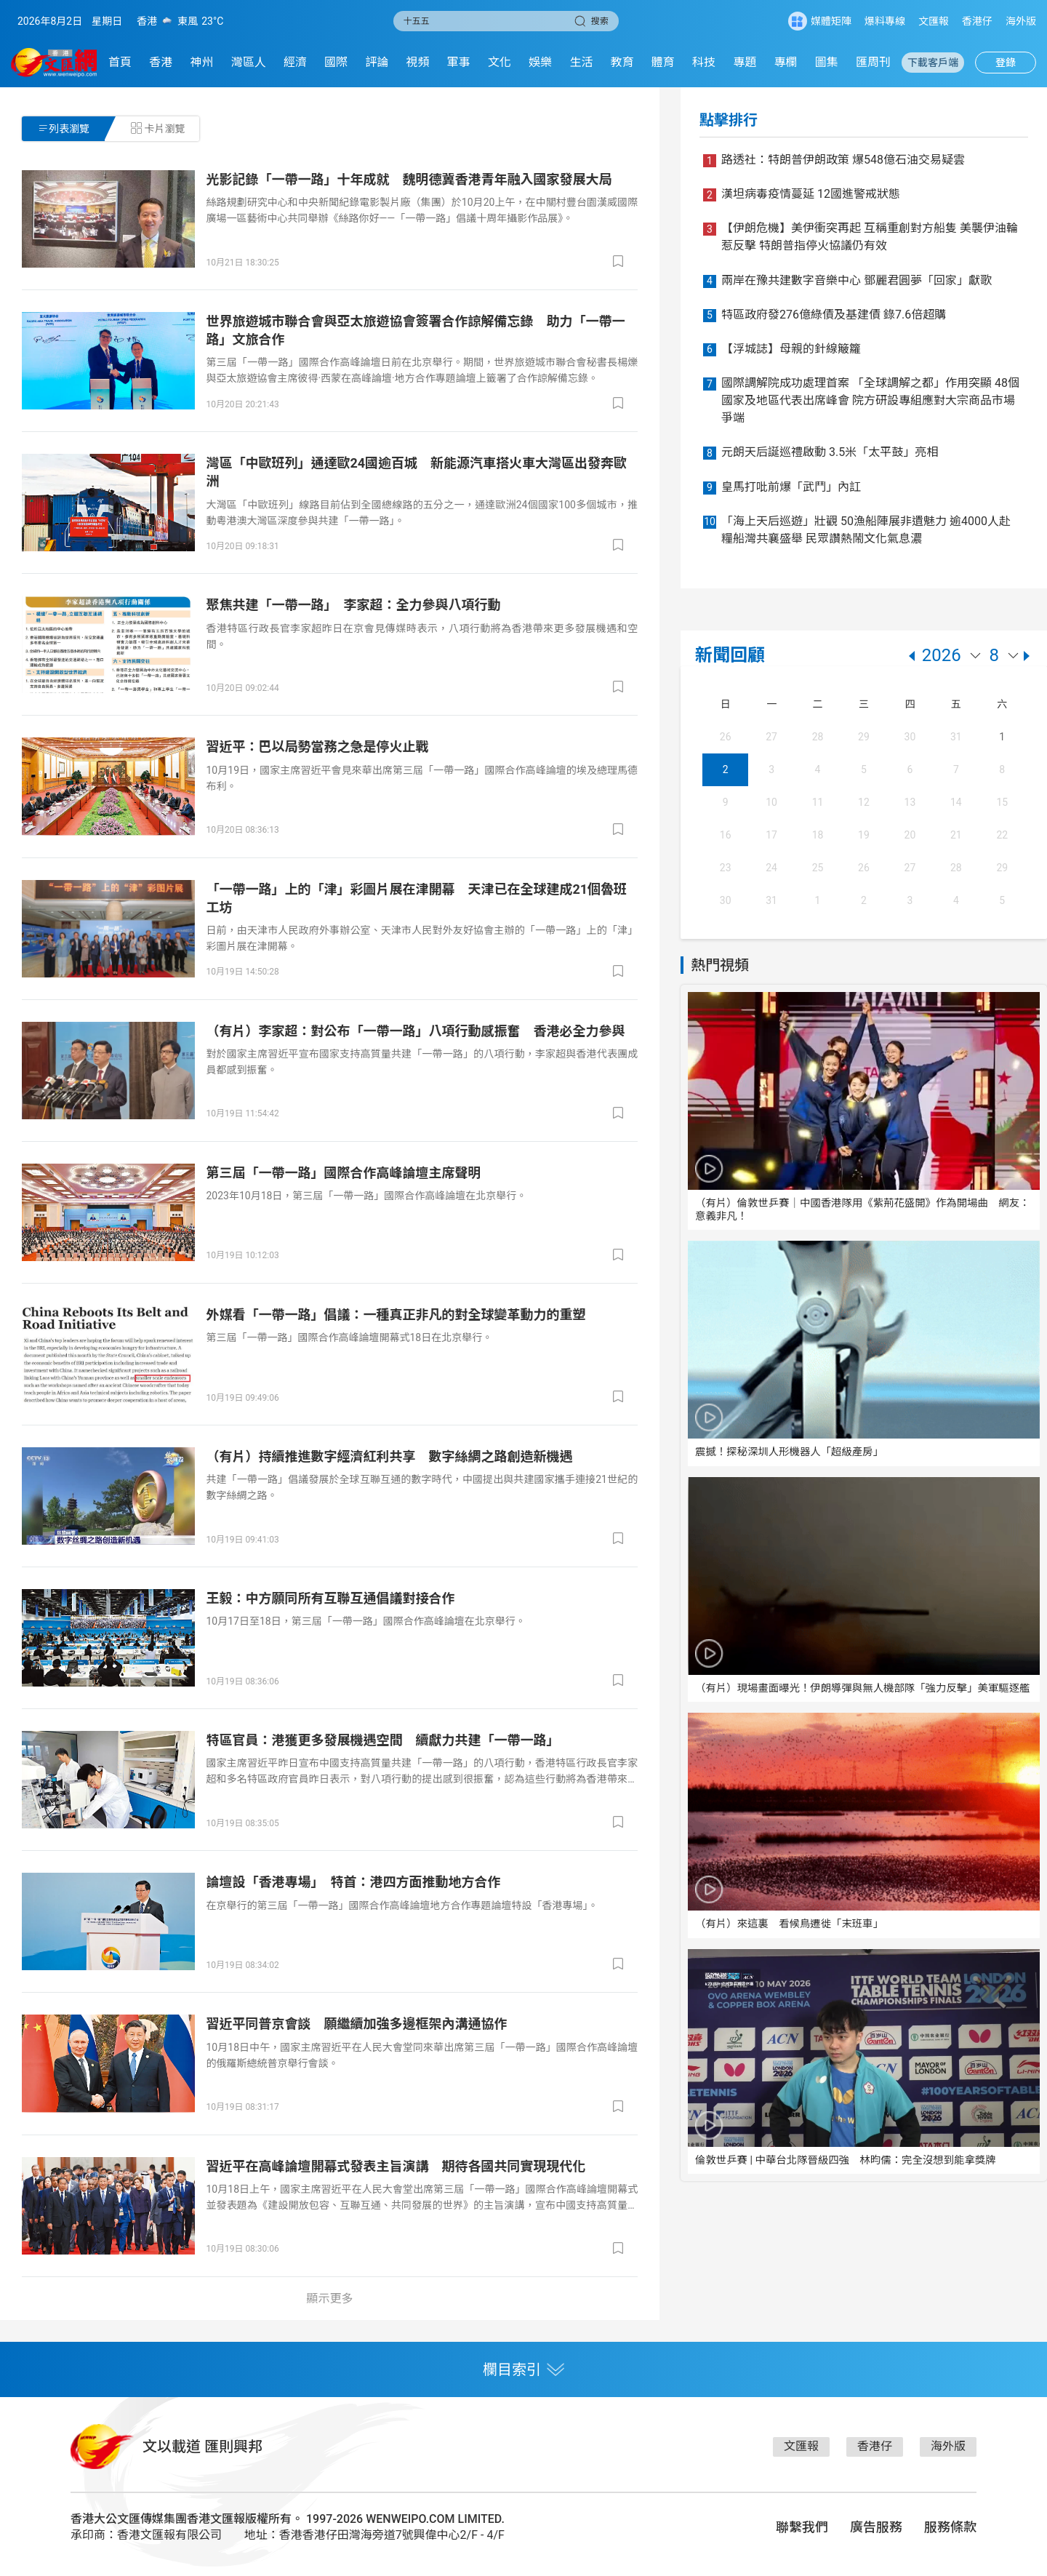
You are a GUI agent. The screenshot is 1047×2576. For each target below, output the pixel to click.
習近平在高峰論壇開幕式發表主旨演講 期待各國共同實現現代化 (395, 2166)
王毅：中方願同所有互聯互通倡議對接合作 (330, 1598)
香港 (160, 62)
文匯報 (933, 21)
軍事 (458, 62)
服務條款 (950, 2527)
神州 (201, 62)
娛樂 (540, 62)
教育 (622, 62)
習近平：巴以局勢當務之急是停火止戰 (317, 746)
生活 (581, 62)
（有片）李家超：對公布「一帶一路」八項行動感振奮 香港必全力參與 (415, 1031)
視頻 (418, 62)
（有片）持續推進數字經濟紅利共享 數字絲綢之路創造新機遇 (389, 1456)
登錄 (1005, 62)
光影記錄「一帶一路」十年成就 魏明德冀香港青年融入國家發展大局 (408, 179)
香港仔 (977, 21)
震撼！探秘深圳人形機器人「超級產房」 (789, 1452)
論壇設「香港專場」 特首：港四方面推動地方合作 (353, 1881)
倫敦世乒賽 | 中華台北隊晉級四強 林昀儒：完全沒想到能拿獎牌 (845, 2160)
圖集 (826, 62)
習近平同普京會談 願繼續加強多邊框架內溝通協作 (356, 2023)
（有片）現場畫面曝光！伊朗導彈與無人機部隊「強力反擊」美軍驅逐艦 (862, 1688)
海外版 (1021, 21)
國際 (336, 62)
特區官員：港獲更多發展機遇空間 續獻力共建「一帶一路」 (382, 1740)
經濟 (295, 62)
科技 (703, 62)
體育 (663, 62)
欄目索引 (523, 2369)
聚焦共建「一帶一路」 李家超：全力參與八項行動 (353, 604)
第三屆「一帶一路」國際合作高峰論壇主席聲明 (343, 1172)
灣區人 (248, 62)
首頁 (120, 62)
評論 (376, 62)
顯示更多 (330, 2298)
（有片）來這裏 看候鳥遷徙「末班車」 (789, 1924)
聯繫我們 (802, 2527)
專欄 (786, 62)
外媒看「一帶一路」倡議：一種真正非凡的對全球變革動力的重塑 (395, 1314)
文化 (499, 62)
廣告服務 (876, 2527)
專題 (744, 62)
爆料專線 (885, 21)
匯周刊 (873, 62)
